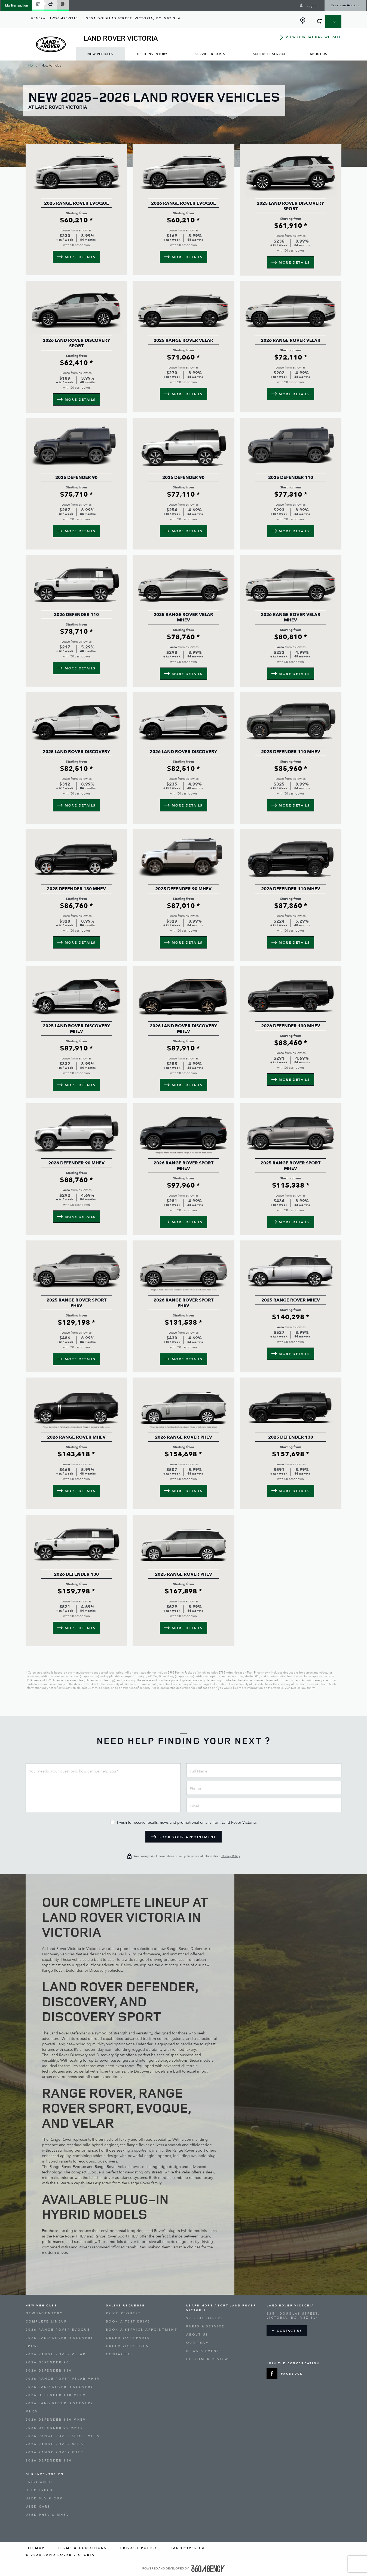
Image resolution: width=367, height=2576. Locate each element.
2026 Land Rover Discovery (183, 752)
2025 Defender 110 (290, 478)
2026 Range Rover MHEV (76, 1437)
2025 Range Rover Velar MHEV (183, 617)
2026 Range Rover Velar (290, 340)
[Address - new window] (133, 18)
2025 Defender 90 (76, 478)
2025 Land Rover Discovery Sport (290, 206)
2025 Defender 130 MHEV (76, 889)
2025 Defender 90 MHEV (183, 889)
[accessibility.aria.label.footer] (208, 2568)
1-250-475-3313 (64, 18)
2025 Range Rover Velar (183, 340)
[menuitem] (100, 54)
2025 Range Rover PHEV (183, 1574)
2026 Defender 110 (76, 615)
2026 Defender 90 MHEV (76, 1163)
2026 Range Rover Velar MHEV (290, 617)
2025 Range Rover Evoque (76, 203)
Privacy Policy (230, 1856)
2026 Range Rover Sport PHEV (183, 1303)
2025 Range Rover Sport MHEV (290, 1165)
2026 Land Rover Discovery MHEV (183, 1028)
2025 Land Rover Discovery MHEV (76, 1028)
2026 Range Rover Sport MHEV (183, 1165)
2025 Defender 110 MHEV (290, 752)
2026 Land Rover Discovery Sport (76, 343)
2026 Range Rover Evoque (183, 203)
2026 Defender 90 (183, 478)
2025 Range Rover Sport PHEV (76, 1303)
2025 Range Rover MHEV (290, 1300)
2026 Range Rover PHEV (183, 1437)
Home (33, 65)
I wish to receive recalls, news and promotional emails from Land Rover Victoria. (187, 1822)
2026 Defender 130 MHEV (290, 1026)
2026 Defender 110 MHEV (290, 889)
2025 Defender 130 (290, 1437)
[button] (16, 5)
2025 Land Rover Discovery (76, 752)
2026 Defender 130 (76, 1574)
